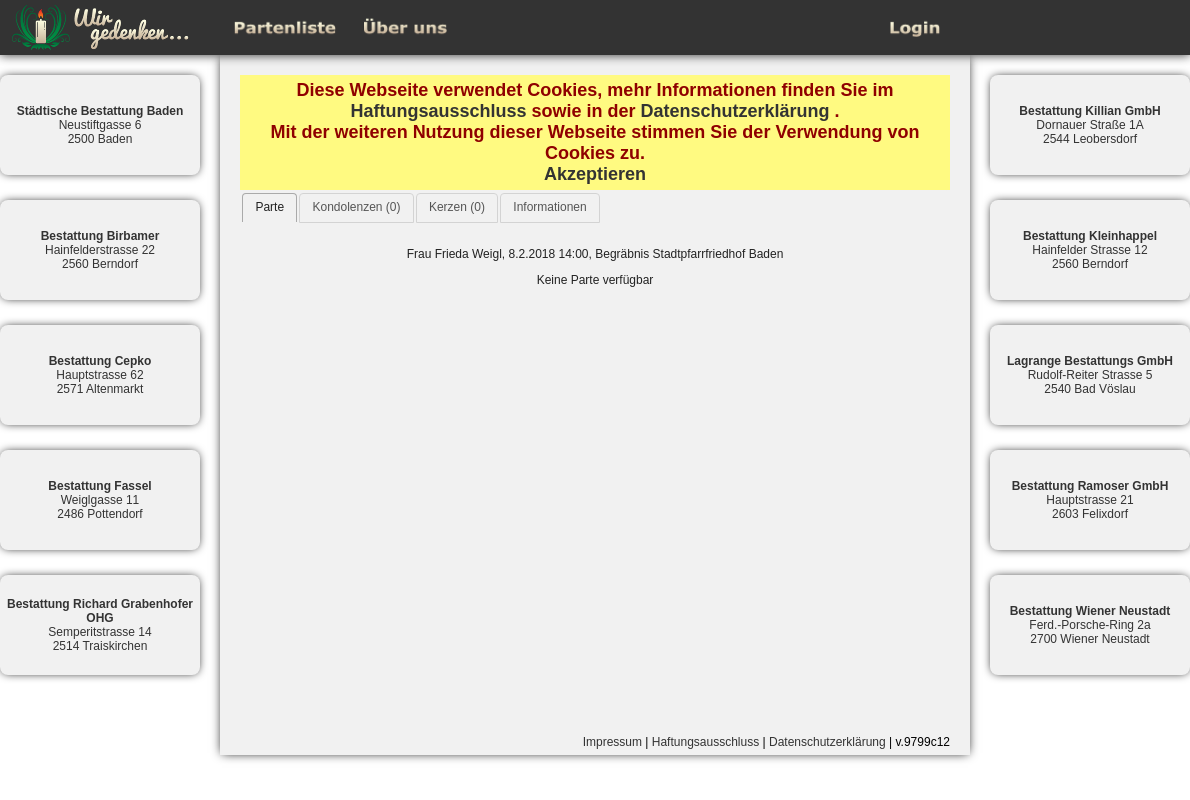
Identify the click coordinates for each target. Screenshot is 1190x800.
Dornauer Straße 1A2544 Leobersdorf (1089, 125)
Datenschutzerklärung (735, 111)
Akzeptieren (595, 174)
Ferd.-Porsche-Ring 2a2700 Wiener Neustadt (1090, 625)
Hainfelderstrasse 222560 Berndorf (100, 250)
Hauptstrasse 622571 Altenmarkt (100, 375)
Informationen (549, 207)
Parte (269, 207)
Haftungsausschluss (438, 111)
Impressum (612, 742)
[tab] (269, 207)
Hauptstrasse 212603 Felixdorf (1090, 500)
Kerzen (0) (457, 207)
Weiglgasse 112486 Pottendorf (99, 500)
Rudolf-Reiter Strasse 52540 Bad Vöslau (1090, 375)
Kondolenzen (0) (356, 207)
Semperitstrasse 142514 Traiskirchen (100, 625)
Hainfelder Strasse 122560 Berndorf (1090, 250)
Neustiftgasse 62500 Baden (100, 125)
